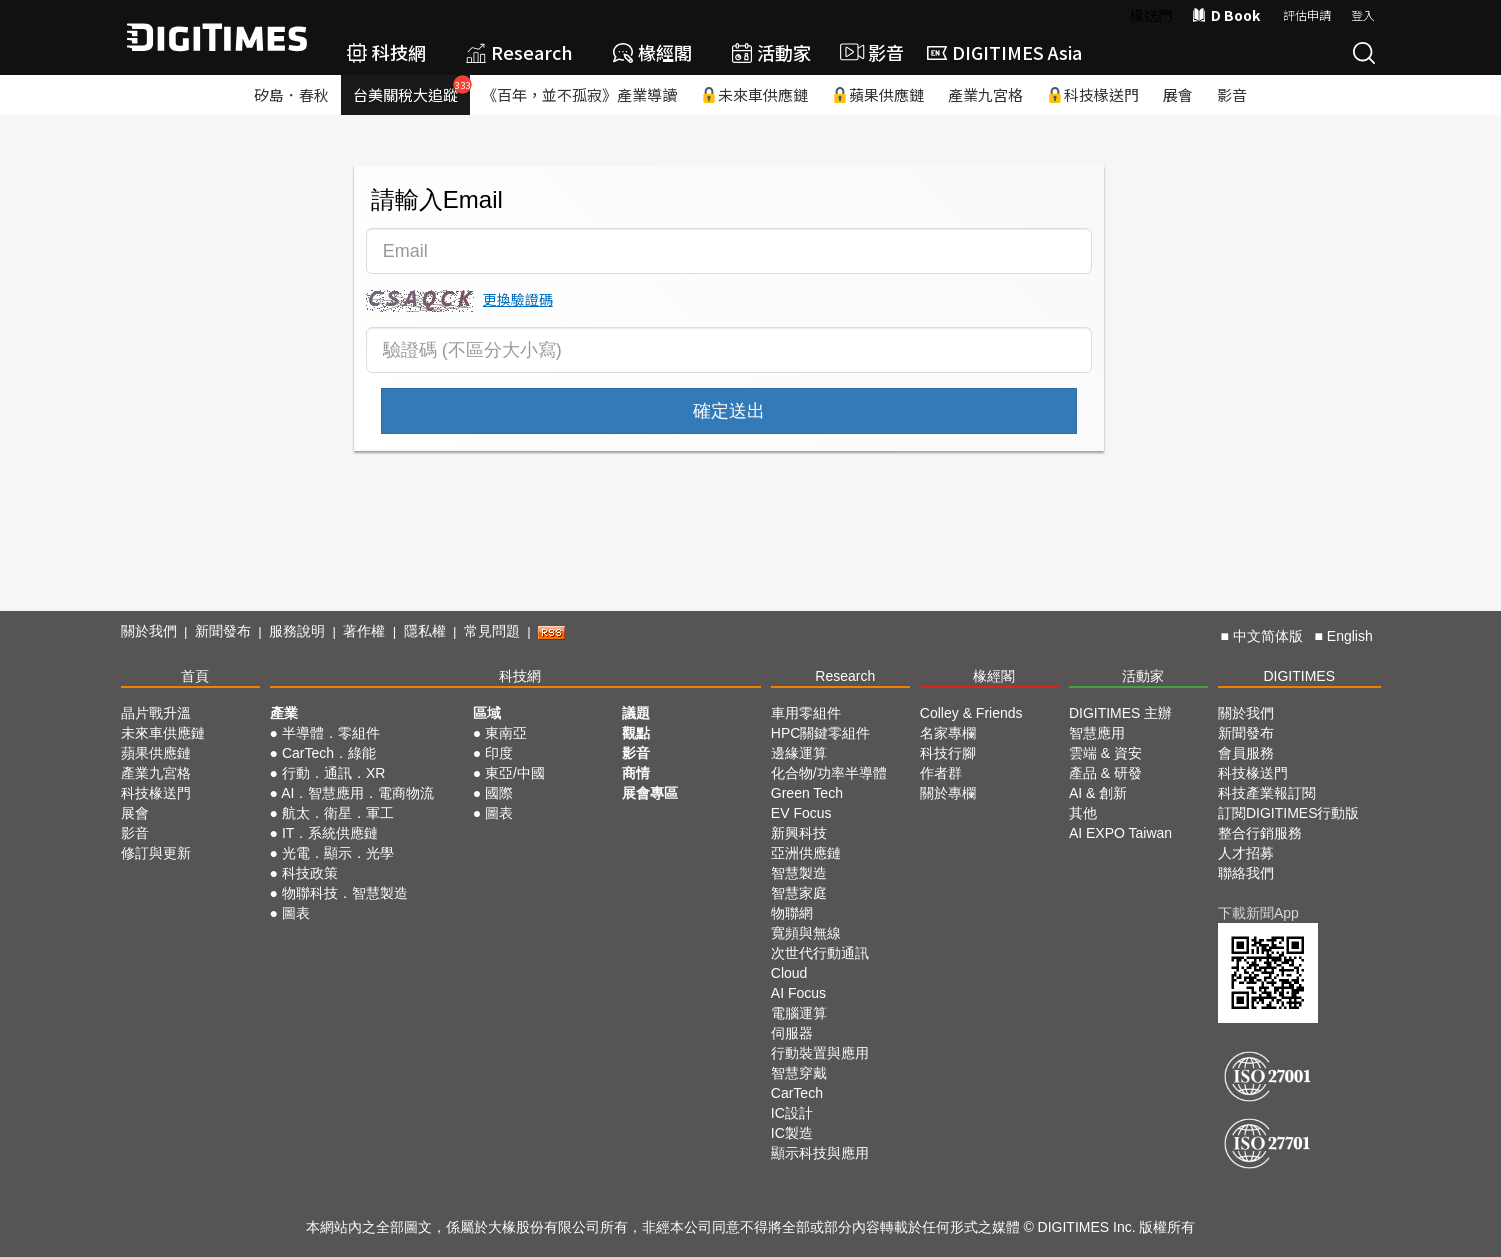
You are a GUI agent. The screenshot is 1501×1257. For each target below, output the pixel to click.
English (1350, 636)
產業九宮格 (985, 94)
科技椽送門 (1093, 94)
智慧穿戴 (799, 1073)
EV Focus (801, 813)
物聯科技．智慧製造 (345, 893)
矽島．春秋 (291, 94)
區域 (487, 713)
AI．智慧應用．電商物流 (357, 793)
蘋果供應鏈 (878, 94)
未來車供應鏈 (754, 94)
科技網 (386, 52)
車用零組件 (806, 713)
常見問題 (492, 631)
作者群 (941, 773)
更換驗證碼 (518, 299)
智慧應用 (1097, 733)
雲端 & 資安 (1105, 753)
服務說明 (297, 631)
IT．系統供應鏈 (330, 833)
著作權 (364, 631)
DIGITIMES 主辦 (1120, 713)
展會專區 (650, 793)
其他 (1083, 813)
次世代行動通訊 (820, 953)
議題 (636, 713)
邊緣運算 (799, 753)
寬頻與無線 (806, 933)
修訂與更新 (156, 853)
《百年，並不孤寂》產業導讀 (579, 94)
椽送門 (1151, 15)
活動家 (771, 52)
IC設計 (792, 1113)
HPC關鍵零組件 (821, 733)
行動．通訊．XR (333, 773)
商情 (636, 773)
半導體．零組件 (331, 733)
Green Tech (807, 793)
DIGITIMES (1299, 676)
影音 (869, 52)
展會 (1178, 94)
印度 (499, 753)
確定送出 (729, 411)
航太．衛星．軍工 (338, 813)
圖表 (296, 913)
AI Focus (798, 993)
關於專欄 (948, 793)
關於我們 (149, 631)
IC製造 (792, 1133)
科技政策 (310, 873)
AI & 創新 (1098, 793)
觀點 (636, 733)
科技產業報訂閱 (1267, 793)
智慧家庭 (799, 893)
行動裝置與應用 (820, 1053)
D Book (1226, 15)
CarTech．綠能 (329, 753)
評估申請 (1307, 14)
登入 (1363, 14)
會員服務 (1246, 753)
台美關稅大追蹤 (411, 90)
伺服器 (792, 1033)
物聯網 (792, 913)
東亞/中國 (515, 773)
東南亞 (506, 733)
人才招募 (1246, 853)
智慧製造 (799, 873)
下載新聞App (1258, 913)
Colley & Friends (971, 713)
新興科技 (799, 833)
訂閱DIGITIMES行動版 (1289, 813)
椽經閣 (652, 52)
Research (519, 52)
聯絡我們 (1246, 873)
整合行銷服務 (1260, 833)
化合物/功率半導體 (829, 773)
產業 (284, 713)
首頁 (195, 676)
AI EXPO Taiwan (1120, 833)
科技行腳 (948, 753)
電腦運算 (799, 1013)
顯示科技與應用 (820, 1153)
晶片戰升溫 (156, 713)
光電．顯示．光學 (338, 853)
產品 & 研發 (1105, 773)
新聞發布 (223, 631)
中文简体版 (1268, 636)
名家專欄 (948, 733)
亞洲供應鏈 (806, 853)
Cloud (789, 973)
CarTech (797, 1093)
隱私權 (425, 631)
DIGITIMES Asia (1004, 52)
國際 (499, 793)
